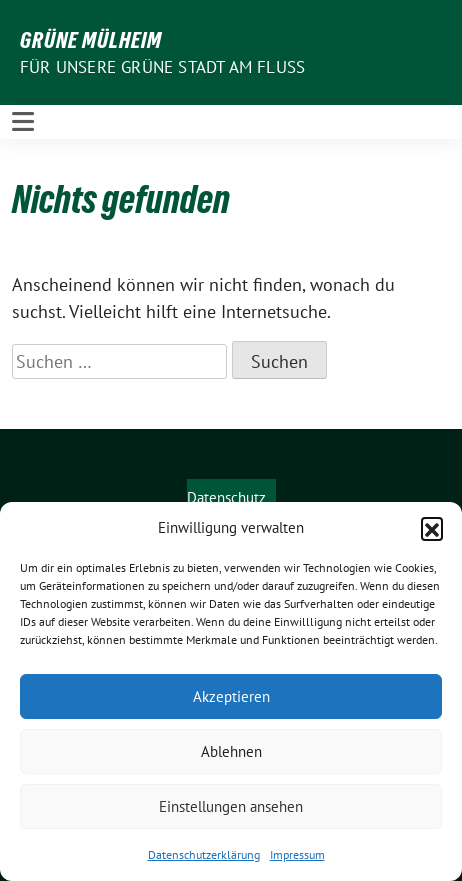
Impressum (297, 854)
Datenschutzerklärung (204, 854)
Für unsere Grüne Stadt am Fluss (162, 67)
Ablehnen (231, 751)
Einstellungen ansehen (231, 806)
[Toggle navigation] (23, 121)
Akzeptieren (231, 696)
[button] (432, 528)
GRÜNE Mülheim (91, 40)
